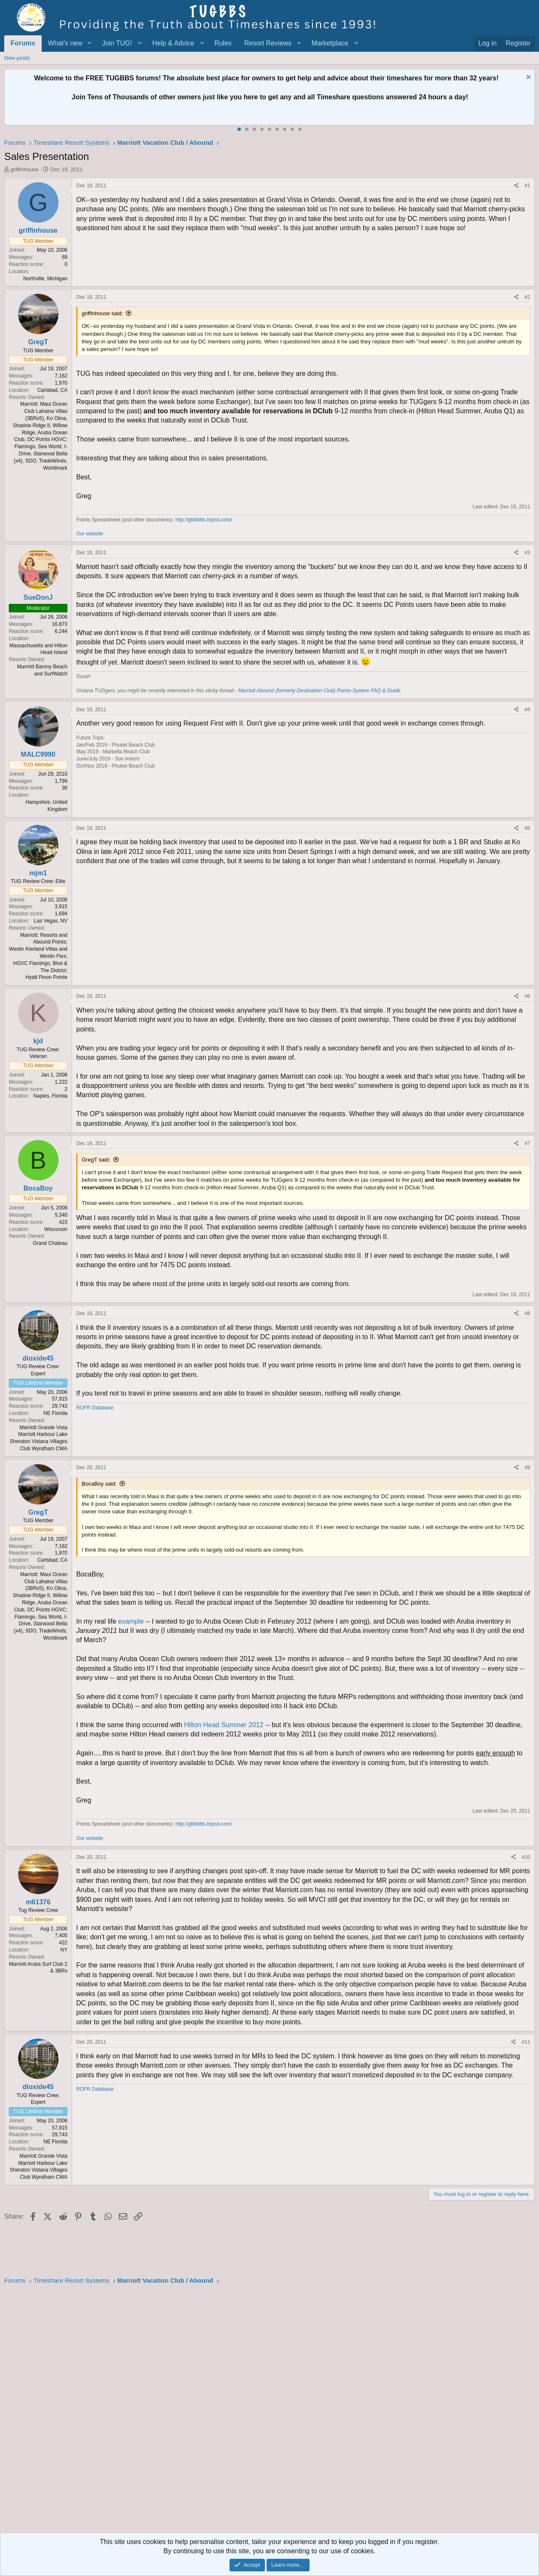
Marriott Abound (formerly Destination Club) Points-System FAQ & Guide (319, 691)
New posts (17, 58)
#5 (527, 828)
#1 (527, 186)
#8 (527, 1313)
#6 (527, 996)
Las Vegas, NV (50, 921)
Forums (23, 43)
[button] (89, 43)
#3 (527, 553)
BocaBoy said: (99, 1484)
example (132, 1621)
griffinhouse (25, 169)
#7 (527, 1143)
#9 (527, 1467)
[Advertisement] (257, 2411)
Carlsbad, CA (52, 390)
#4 (527, 709)
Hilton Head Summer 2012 (224, 1724)
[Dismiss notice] (527, 78)
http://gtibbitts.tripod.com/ (203, 520)
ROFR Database (95, 1408)
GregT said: (96, 1159)
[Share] (516, 186)
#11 (526, 2042)
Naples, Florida (50, 1096)
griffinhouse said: (102, 313)
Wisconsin (55, 1229)
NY (63, 1950)
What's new (65, 43)
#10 (526, 1857)
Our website (89, 534)
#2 (527, 297)
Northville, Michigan (45, 279)
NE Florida (55, 1413)
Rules (223, 43)
